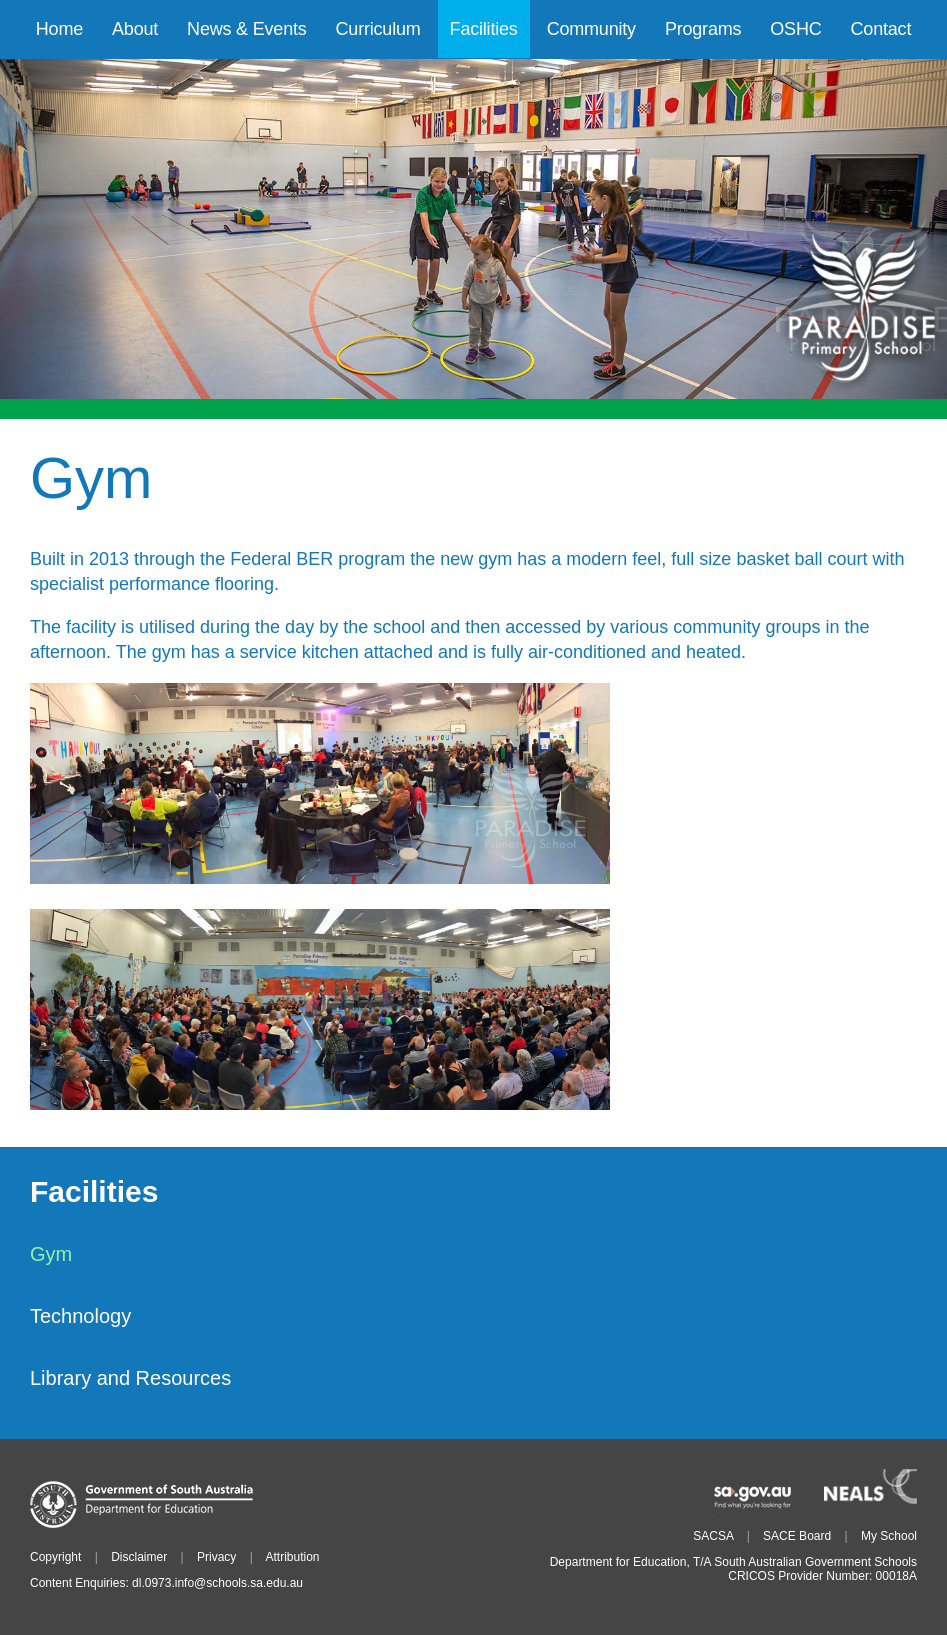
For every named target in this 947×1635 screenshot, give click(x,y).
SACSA (713, 1536)
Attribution (292, 1557)
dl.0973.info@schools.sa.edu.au (217, 1583)
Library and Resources (130, 1378)
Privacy (216, 1557)
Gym (51, 1254)
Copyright (55, 1557)
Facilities (94, 1192)
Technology (80, 1316)
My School (889, 1536)
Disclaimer (139, 1557)
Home (59, 29)
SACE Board (797, 1536)
